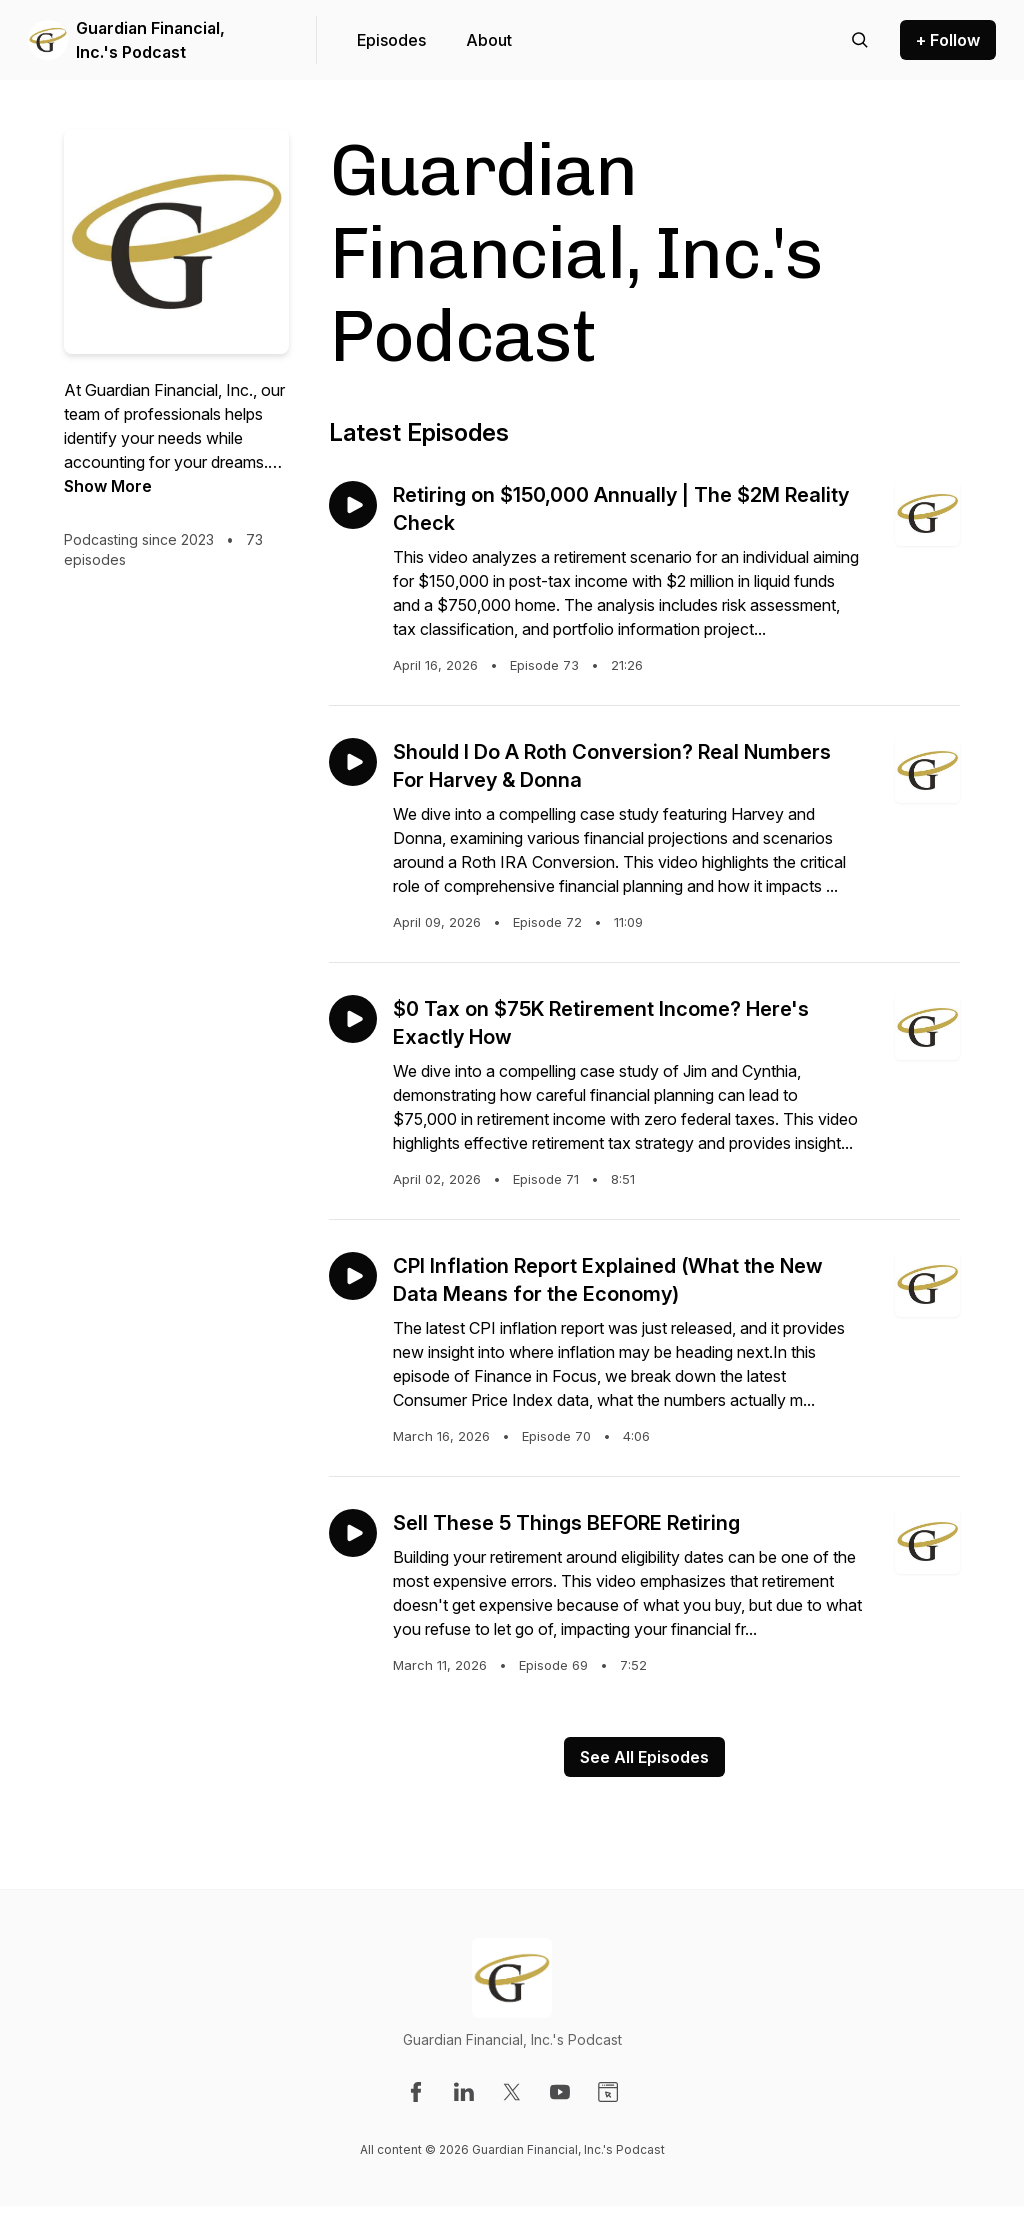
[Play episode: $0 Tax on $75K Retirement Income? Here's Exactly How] (353, 1019)
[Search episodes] (860, 40)
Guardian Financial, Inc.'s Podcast (150, 40)
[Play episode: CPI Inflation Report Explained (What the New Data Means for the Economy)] (353, 1276)
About (489, 40)
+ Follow (948, 40)
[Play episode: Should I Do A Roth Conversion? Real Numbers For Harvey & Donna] (353, 762)
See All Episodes (644, 1757)
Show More (108, 486)
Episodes (391, 40)
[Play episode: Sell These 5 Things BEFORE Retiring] (353, 1533)
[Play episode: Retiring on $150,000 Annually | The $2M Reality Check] (353, 505)
